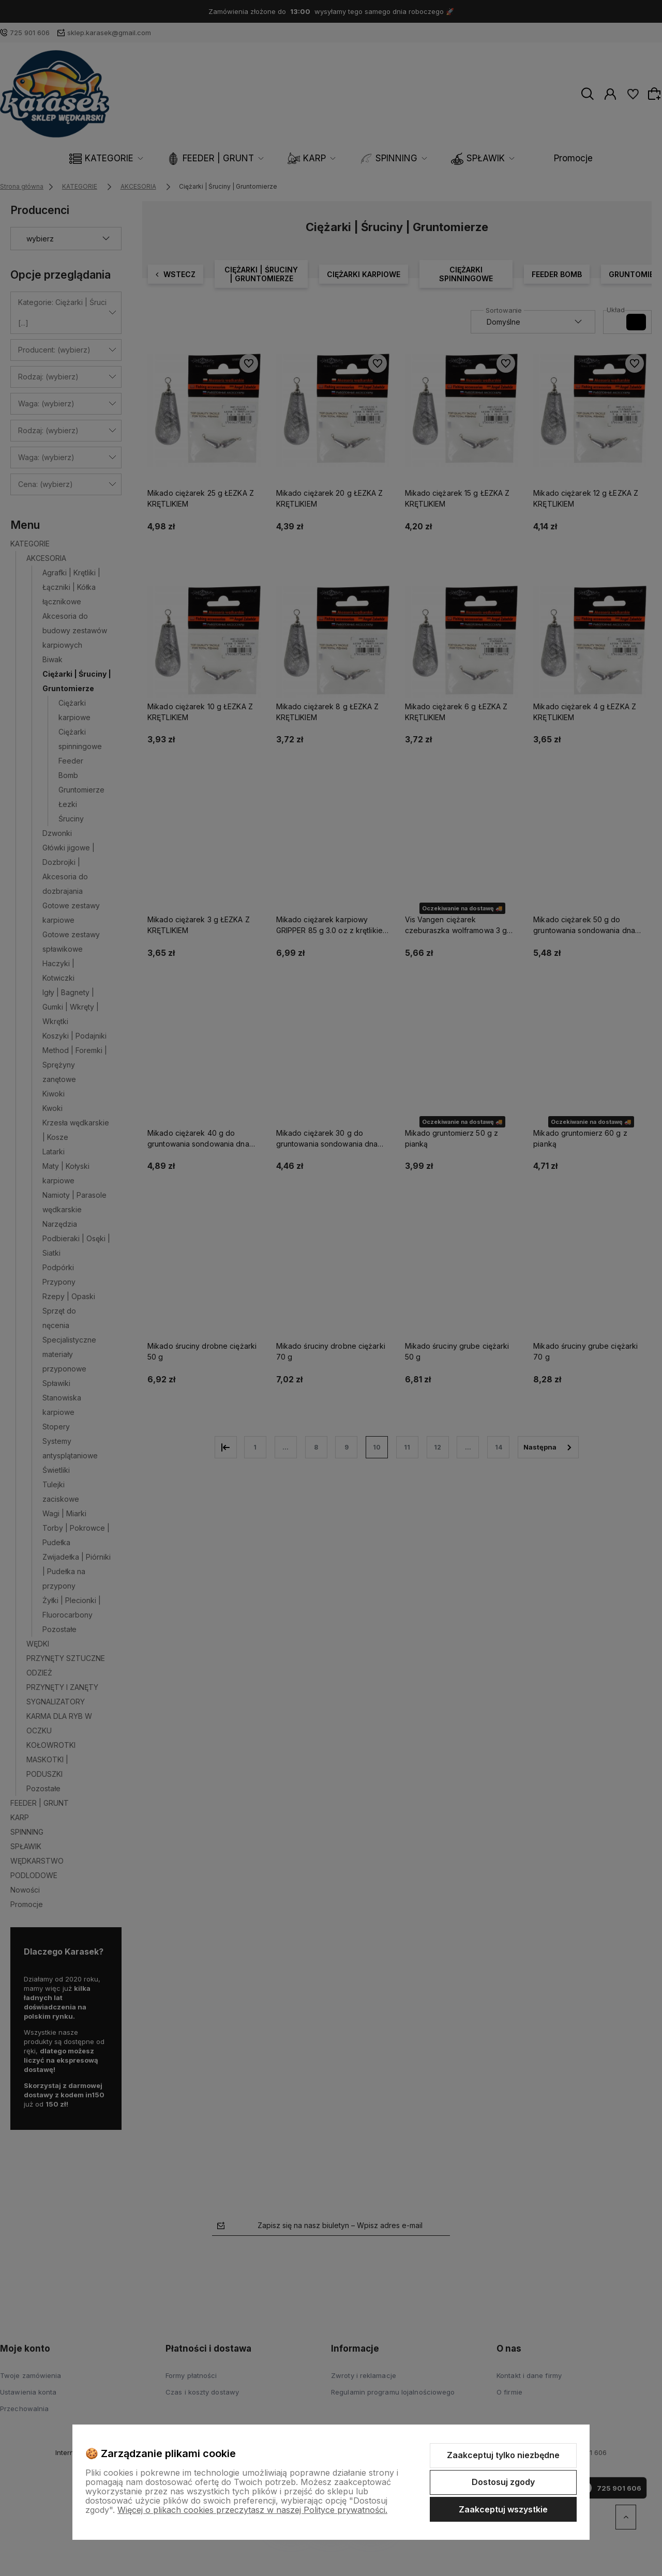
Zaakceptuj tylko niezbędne (503, 2455)
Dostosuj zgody (503, 2482)
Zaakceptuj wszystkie (503, 2509)
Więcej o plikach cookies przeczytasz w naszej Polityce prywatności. (252, 2510)
